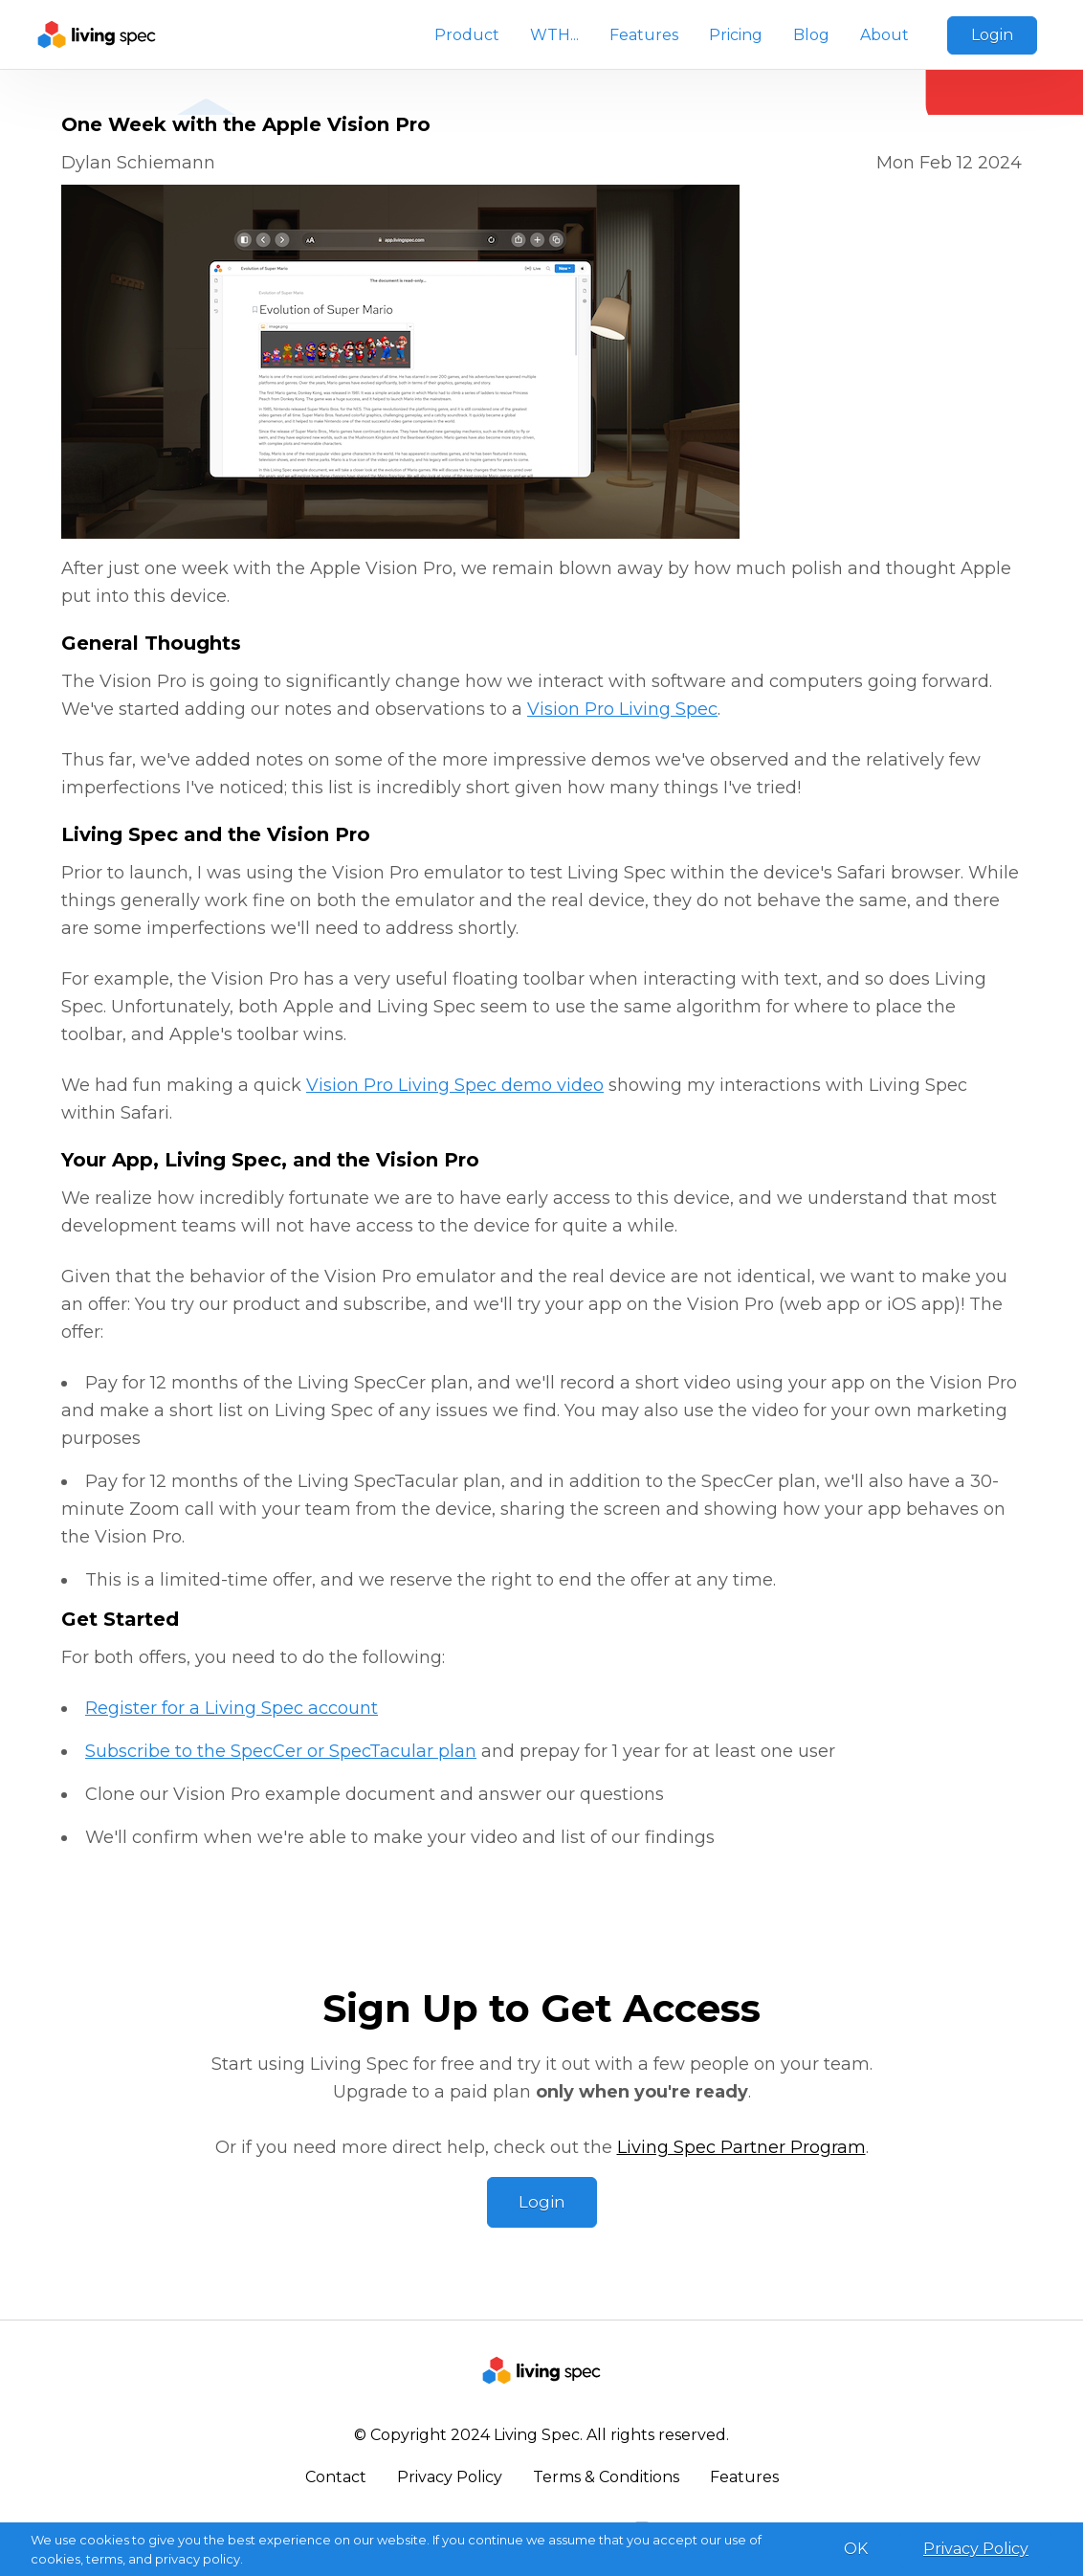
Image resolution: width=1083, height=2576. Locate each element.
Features (643, 35)
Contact (335, 2477)
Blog (811, 35)
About (884, 35)
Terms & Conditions (606, 2477)
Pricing (736, 35)
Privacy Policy (449, 2477)
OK (856, 2549)
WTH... (554, 35)
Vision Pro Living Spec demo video (455, 1085)
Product (466, 35)
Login (992, 35)
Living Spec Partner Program (741, 2147)
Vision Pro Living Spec (622, 709)
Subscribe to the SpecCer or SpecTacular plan (280, 1751)
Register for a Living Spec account (231, 1708)
